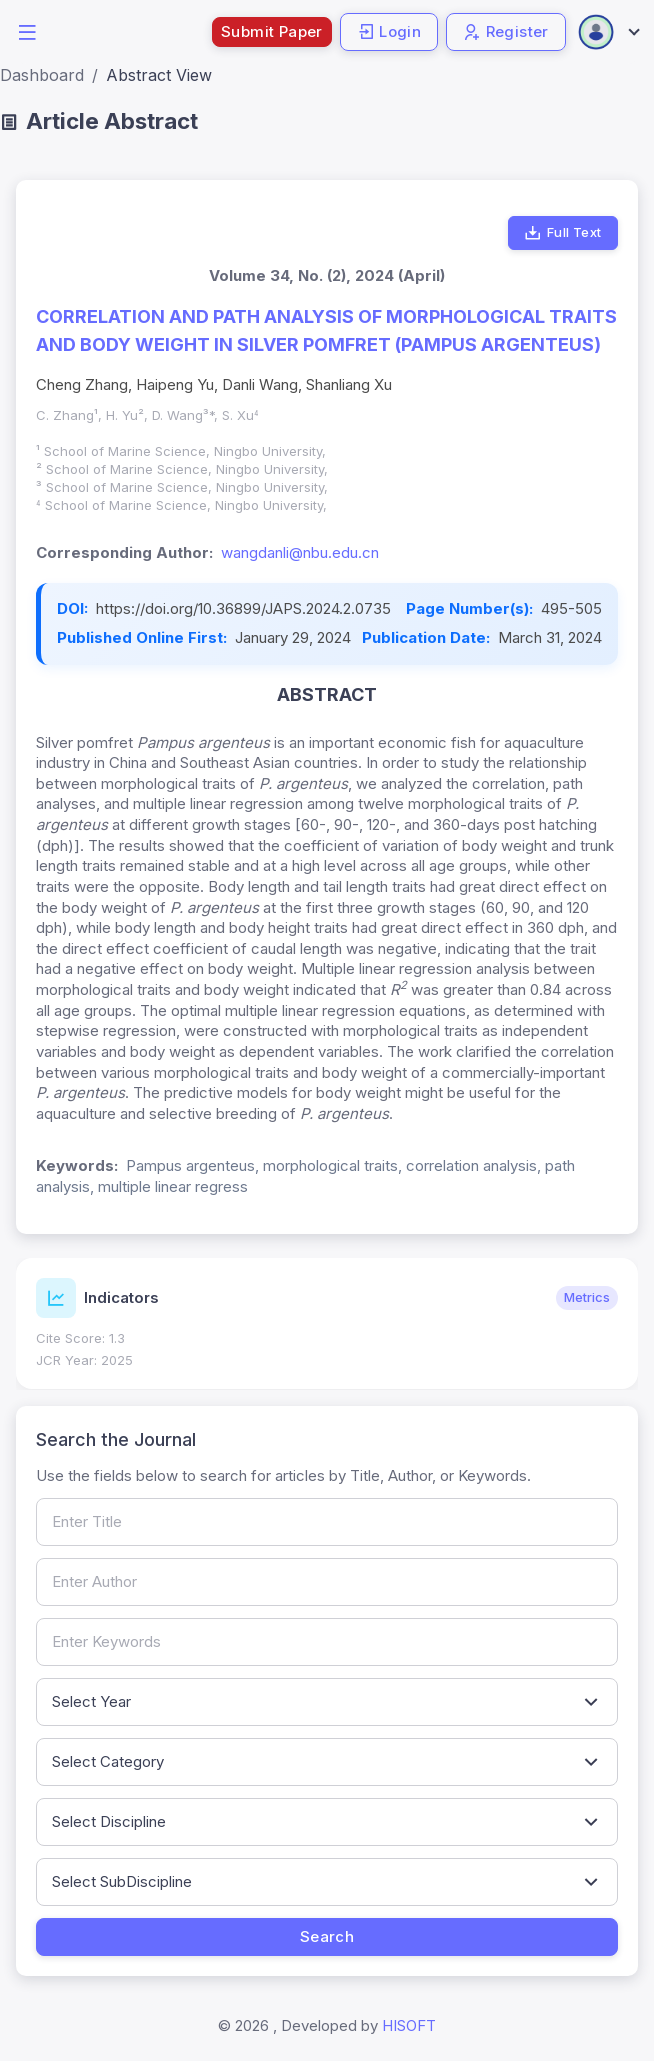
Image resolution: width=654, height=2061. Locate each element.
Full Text (562, 233)
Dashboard (42, 75)
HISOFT (409, 2025)
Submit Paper (272, 31)
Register (506, 31)
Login (389, 31)
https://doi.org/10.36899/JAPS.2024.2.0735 (243, 608)
